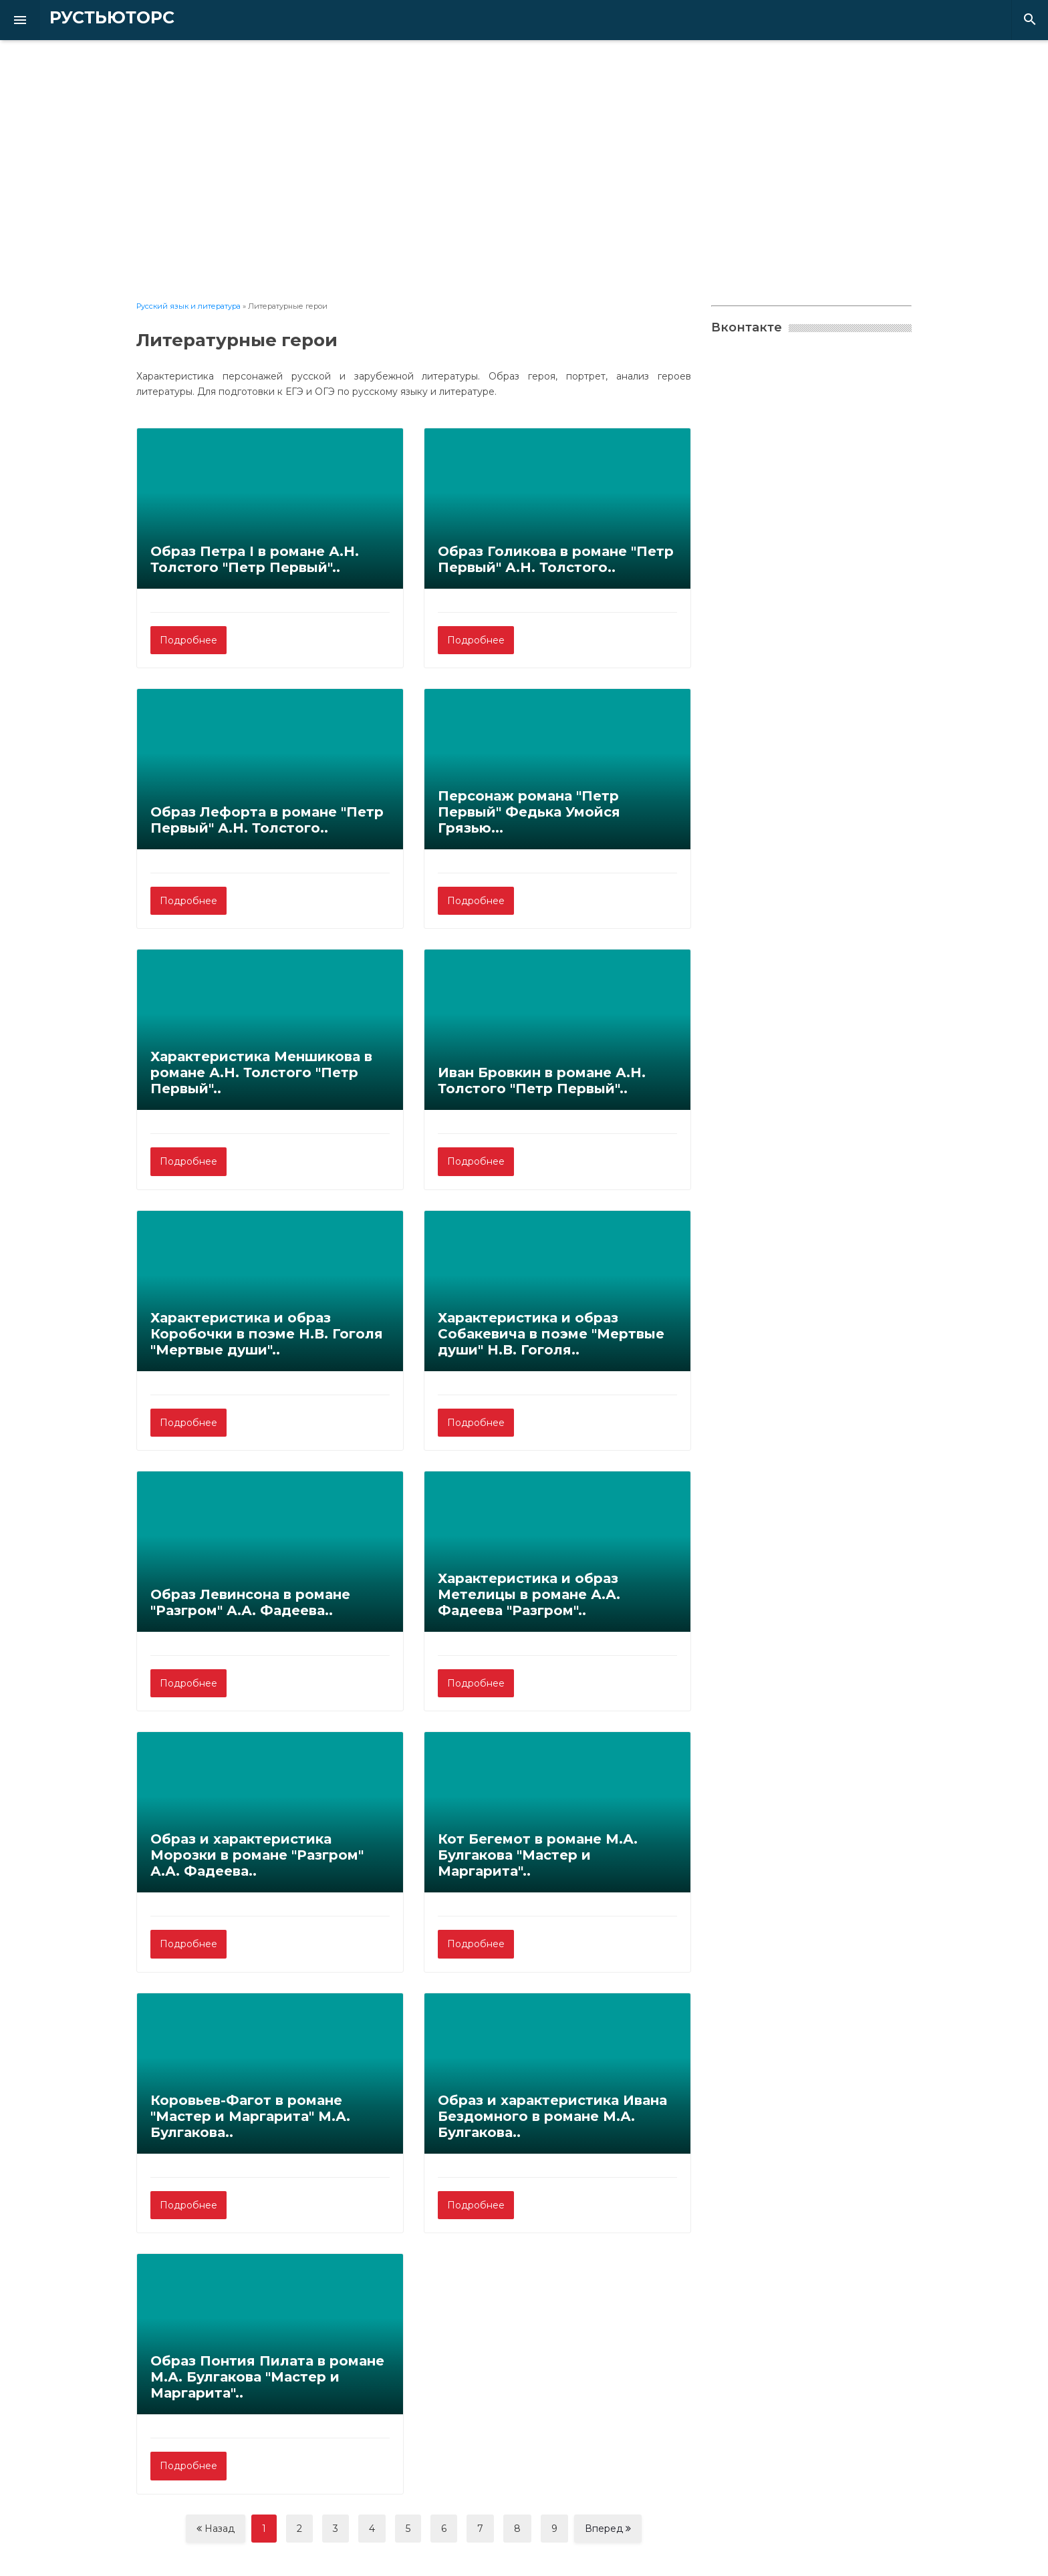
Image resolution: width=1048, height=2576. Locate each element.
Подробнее (188, 640)
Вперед (608, 2529)
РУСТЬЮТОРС (90, 18)
